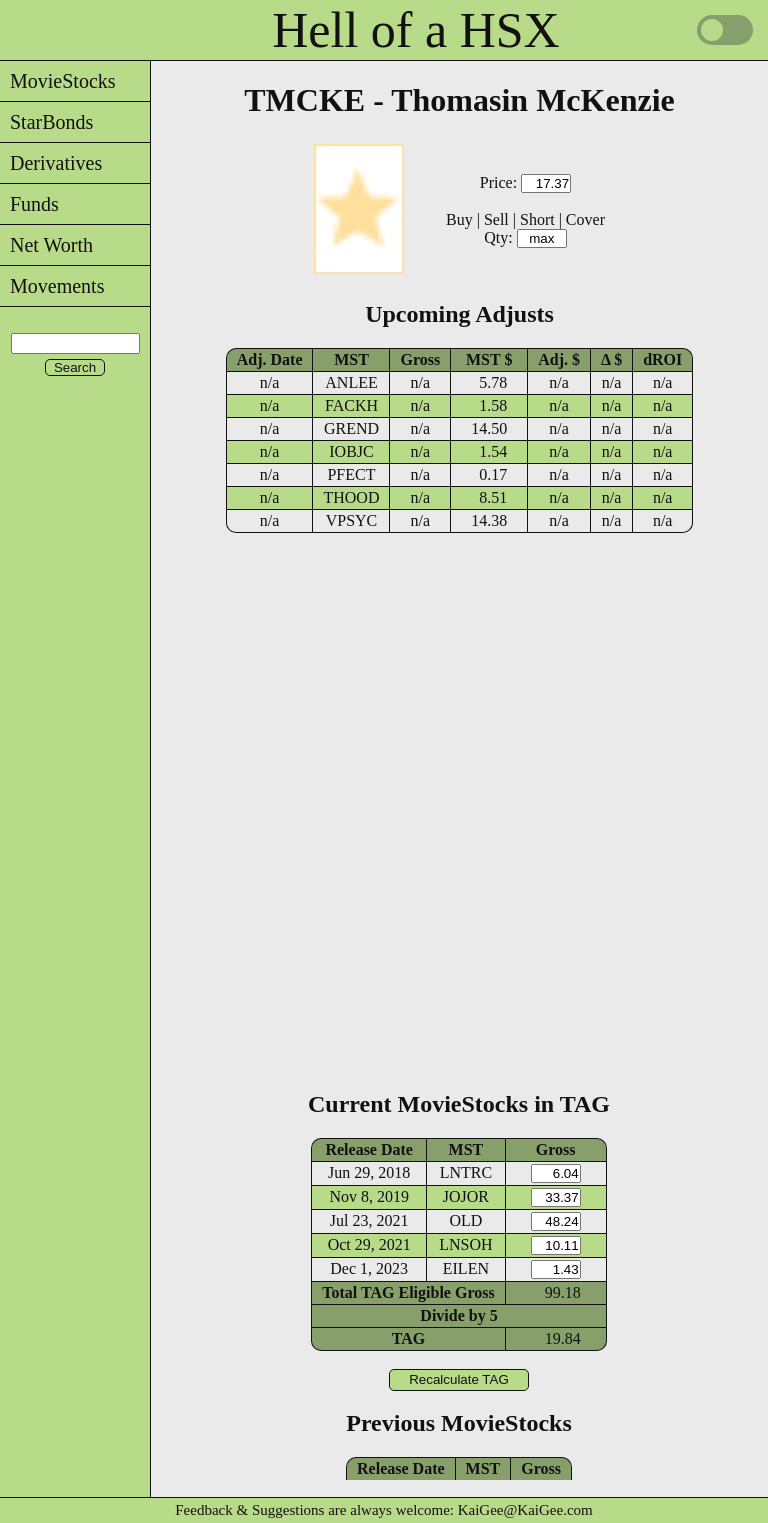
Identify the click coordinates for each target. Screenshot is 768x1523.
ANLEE (351, 382)
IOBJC (351, 451)
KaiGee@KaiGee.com (525, 1510)
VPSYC (352, 520)
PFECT (351, 474)
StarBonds (46, 122)
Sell (496, 219)
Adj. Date (270, 359)
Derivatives (51, 163)
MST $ (489, 359)
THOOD (351, 497)
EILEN (466, 1268)
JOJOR (466, 1196)
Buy (459, 219)
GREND (351, 428)
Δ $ (611, 359)
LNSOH (465, 1244)
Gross (420, 359)
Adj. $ (559, 359)
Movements (52, 286)
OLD (465, 1220)
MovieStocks (58, 81)
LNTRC (466, 1172)
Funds (29, 204)
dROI (662, 359)
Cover (585, 219)
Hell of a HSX (415, 30)
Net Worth (46, 245)
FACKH (351, 405)
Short (537, 219)
